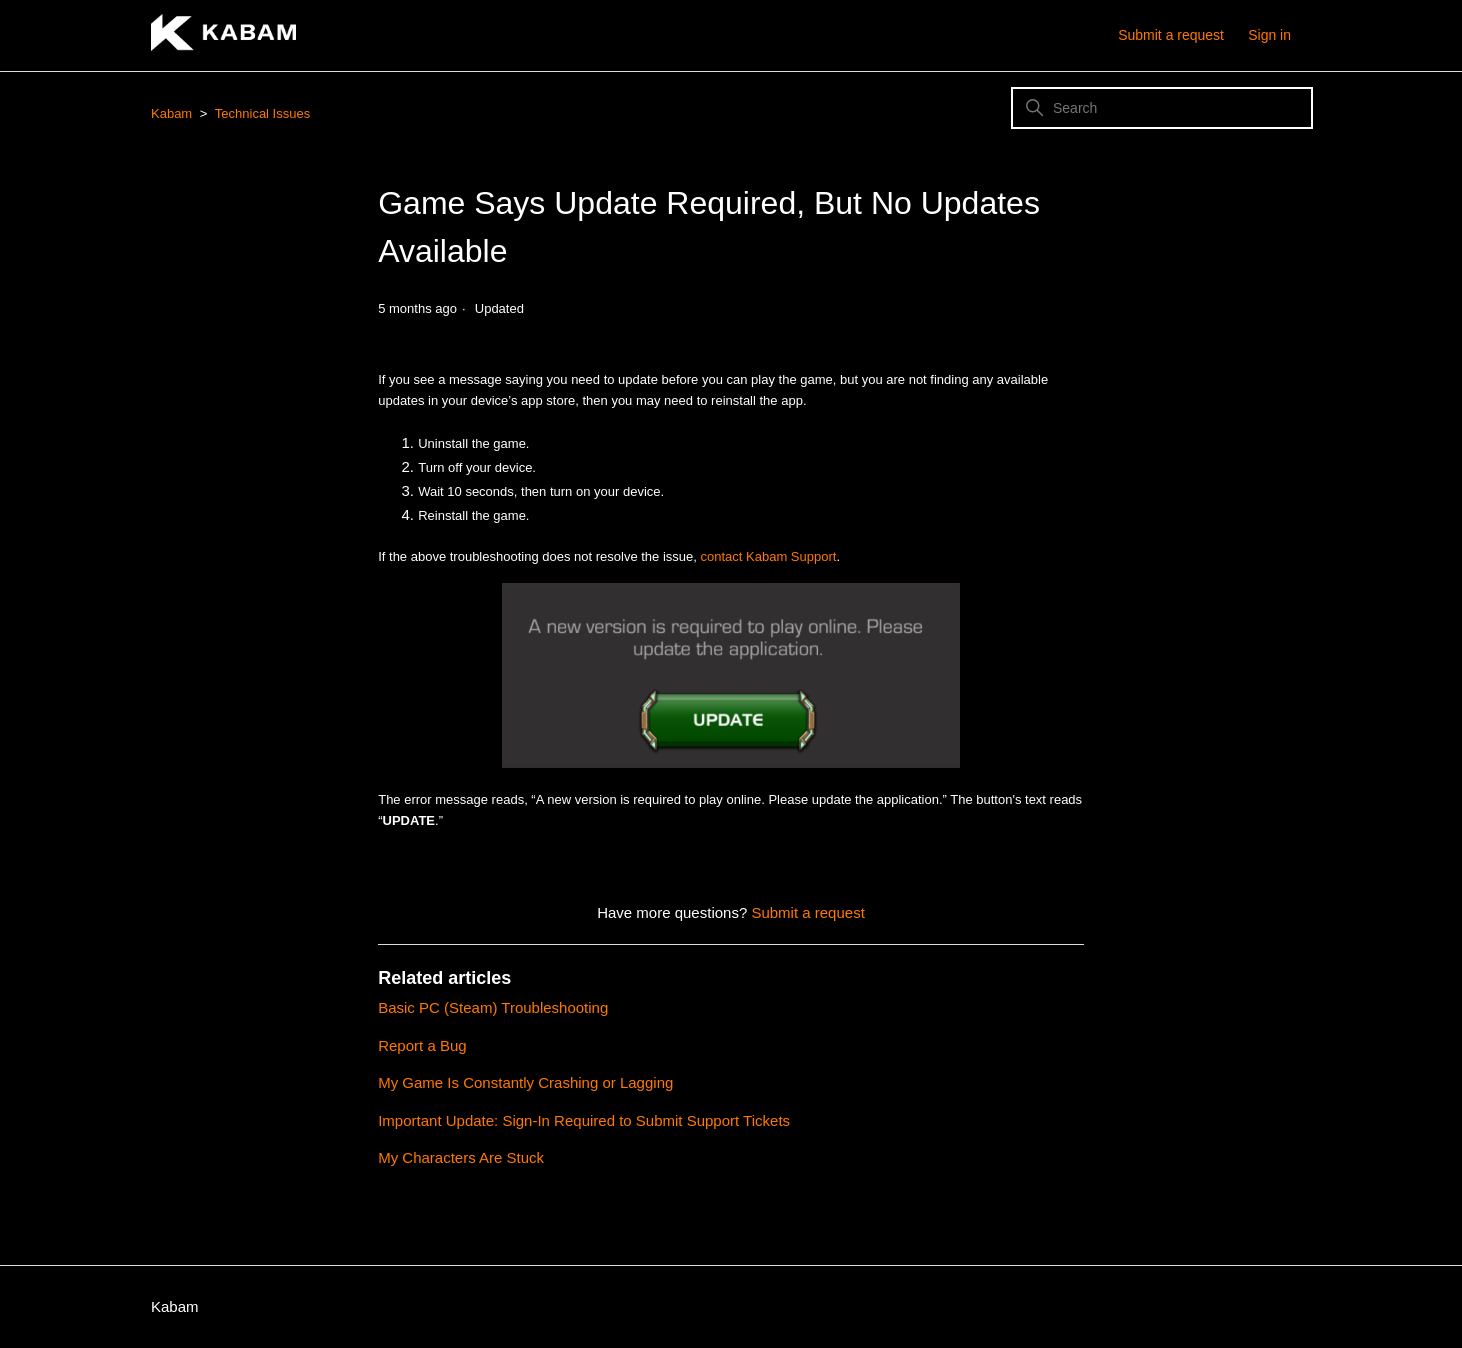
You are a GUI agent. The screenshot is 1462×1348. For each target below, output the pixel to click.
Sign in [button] (1269, 35)
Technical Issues (262, 113)
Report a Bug (422, 1045)
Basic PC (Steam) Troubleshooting (493, 1007)
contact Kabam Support (769, 556)
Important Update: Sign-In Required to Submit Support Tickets (584, 1120)
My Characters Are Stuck (461, 1157)
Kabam (171, 113)
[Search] (1162, 108)
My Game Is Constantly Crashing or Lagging (525, 1082)
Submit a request (1171, 35)
